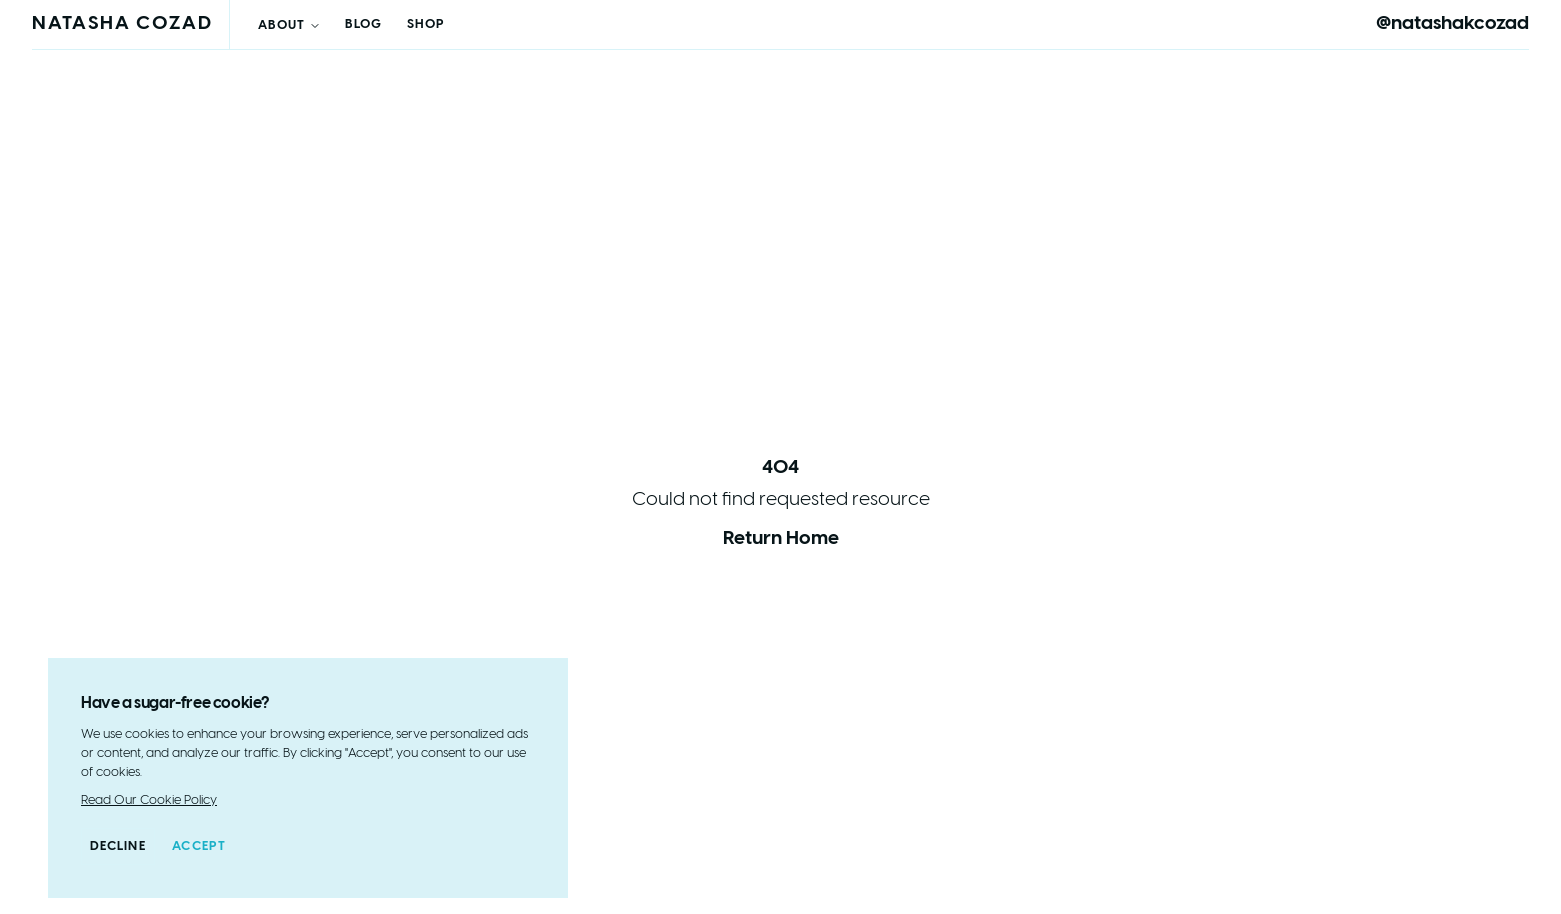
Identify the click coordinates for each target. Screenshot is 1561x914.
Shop (426, 24)
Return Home (781, 539)
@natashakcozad (1452, 24)
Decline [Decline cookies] (118, 846)
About (289, 25)
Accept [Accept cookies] (199, 846)
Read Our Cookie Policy (149, 800)
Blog (363, 24)
